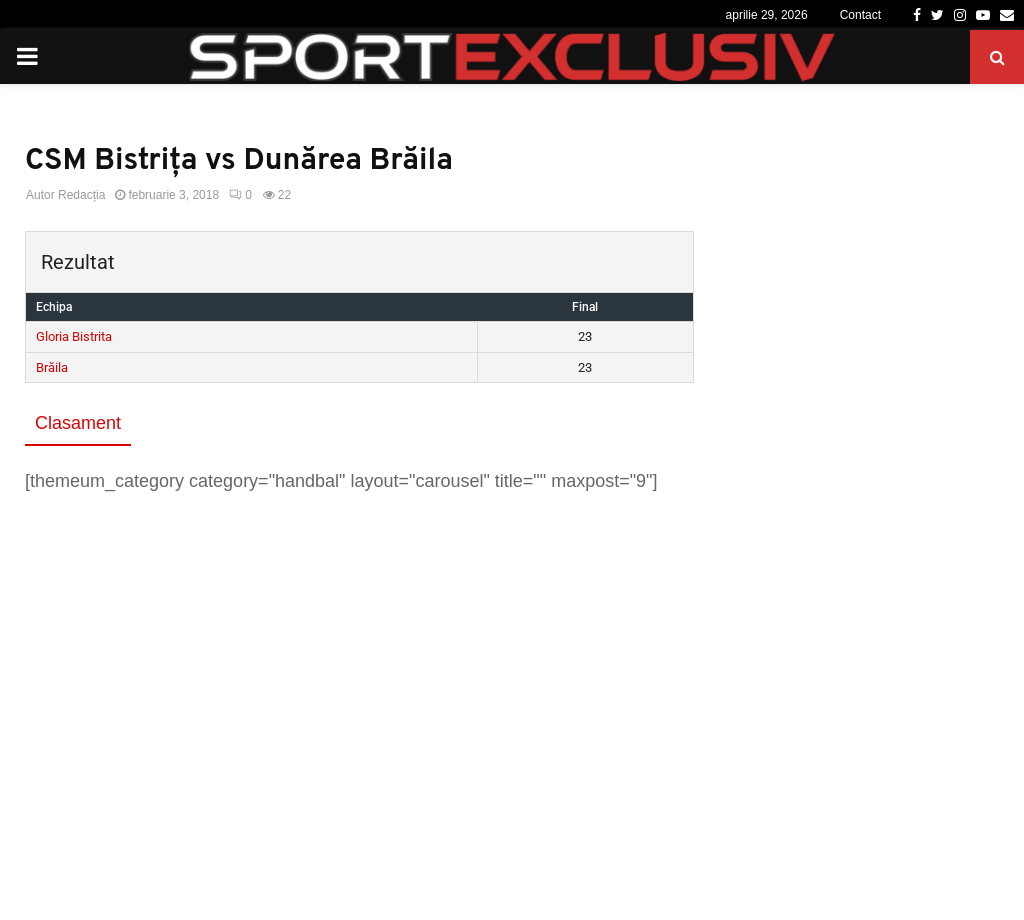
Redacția (81, 195)
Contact (860, 15)
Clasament (78, 423)
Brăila (52, 367)
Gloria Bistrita (74, 336)
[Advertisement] (359, 656)
